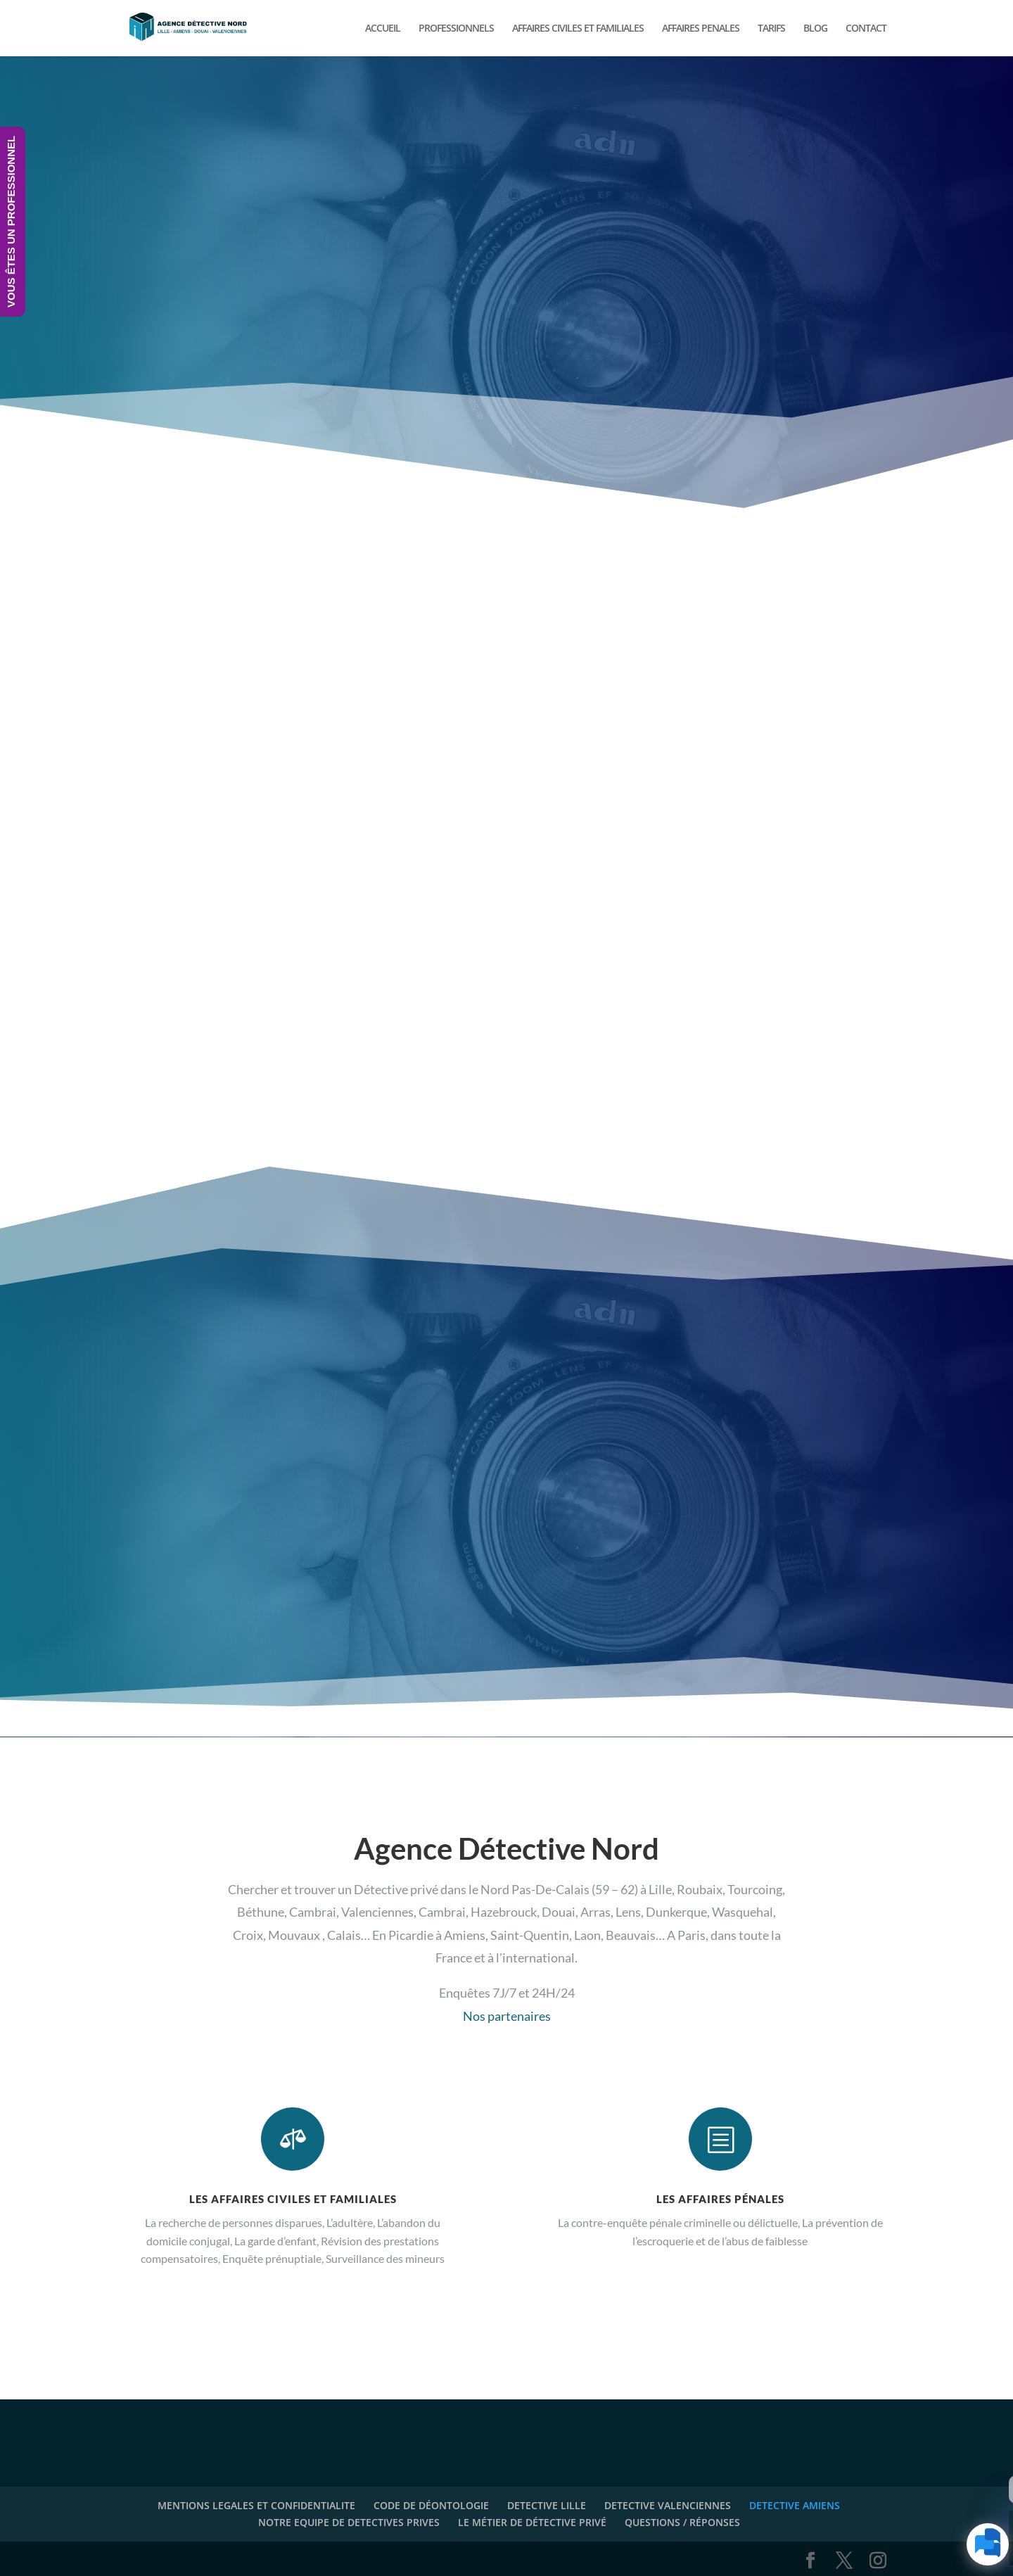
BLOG (815, 28)
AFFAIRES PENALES (700, 28)
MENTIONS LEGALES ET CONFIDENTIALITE (256, 2505)
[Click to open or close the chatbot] (988, 2544)
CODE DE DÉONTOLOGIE (431, 2505)
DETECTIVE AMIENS (794, 2505)
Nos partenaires (507, 2016)
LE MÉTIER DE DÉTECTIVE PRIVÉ (532, 2522)
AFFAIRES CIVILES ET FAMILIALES (578, 28)
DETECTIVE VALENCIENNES (667, 2505)
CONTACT (866, 28)
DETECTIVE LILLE (546, 2505)
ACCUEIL (382, 28)
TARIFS (771, 28)
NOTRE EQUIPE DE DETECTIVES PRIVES (349, 2522)
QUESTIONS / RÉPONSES (682, 2522)
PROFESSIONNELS (456, 28)
